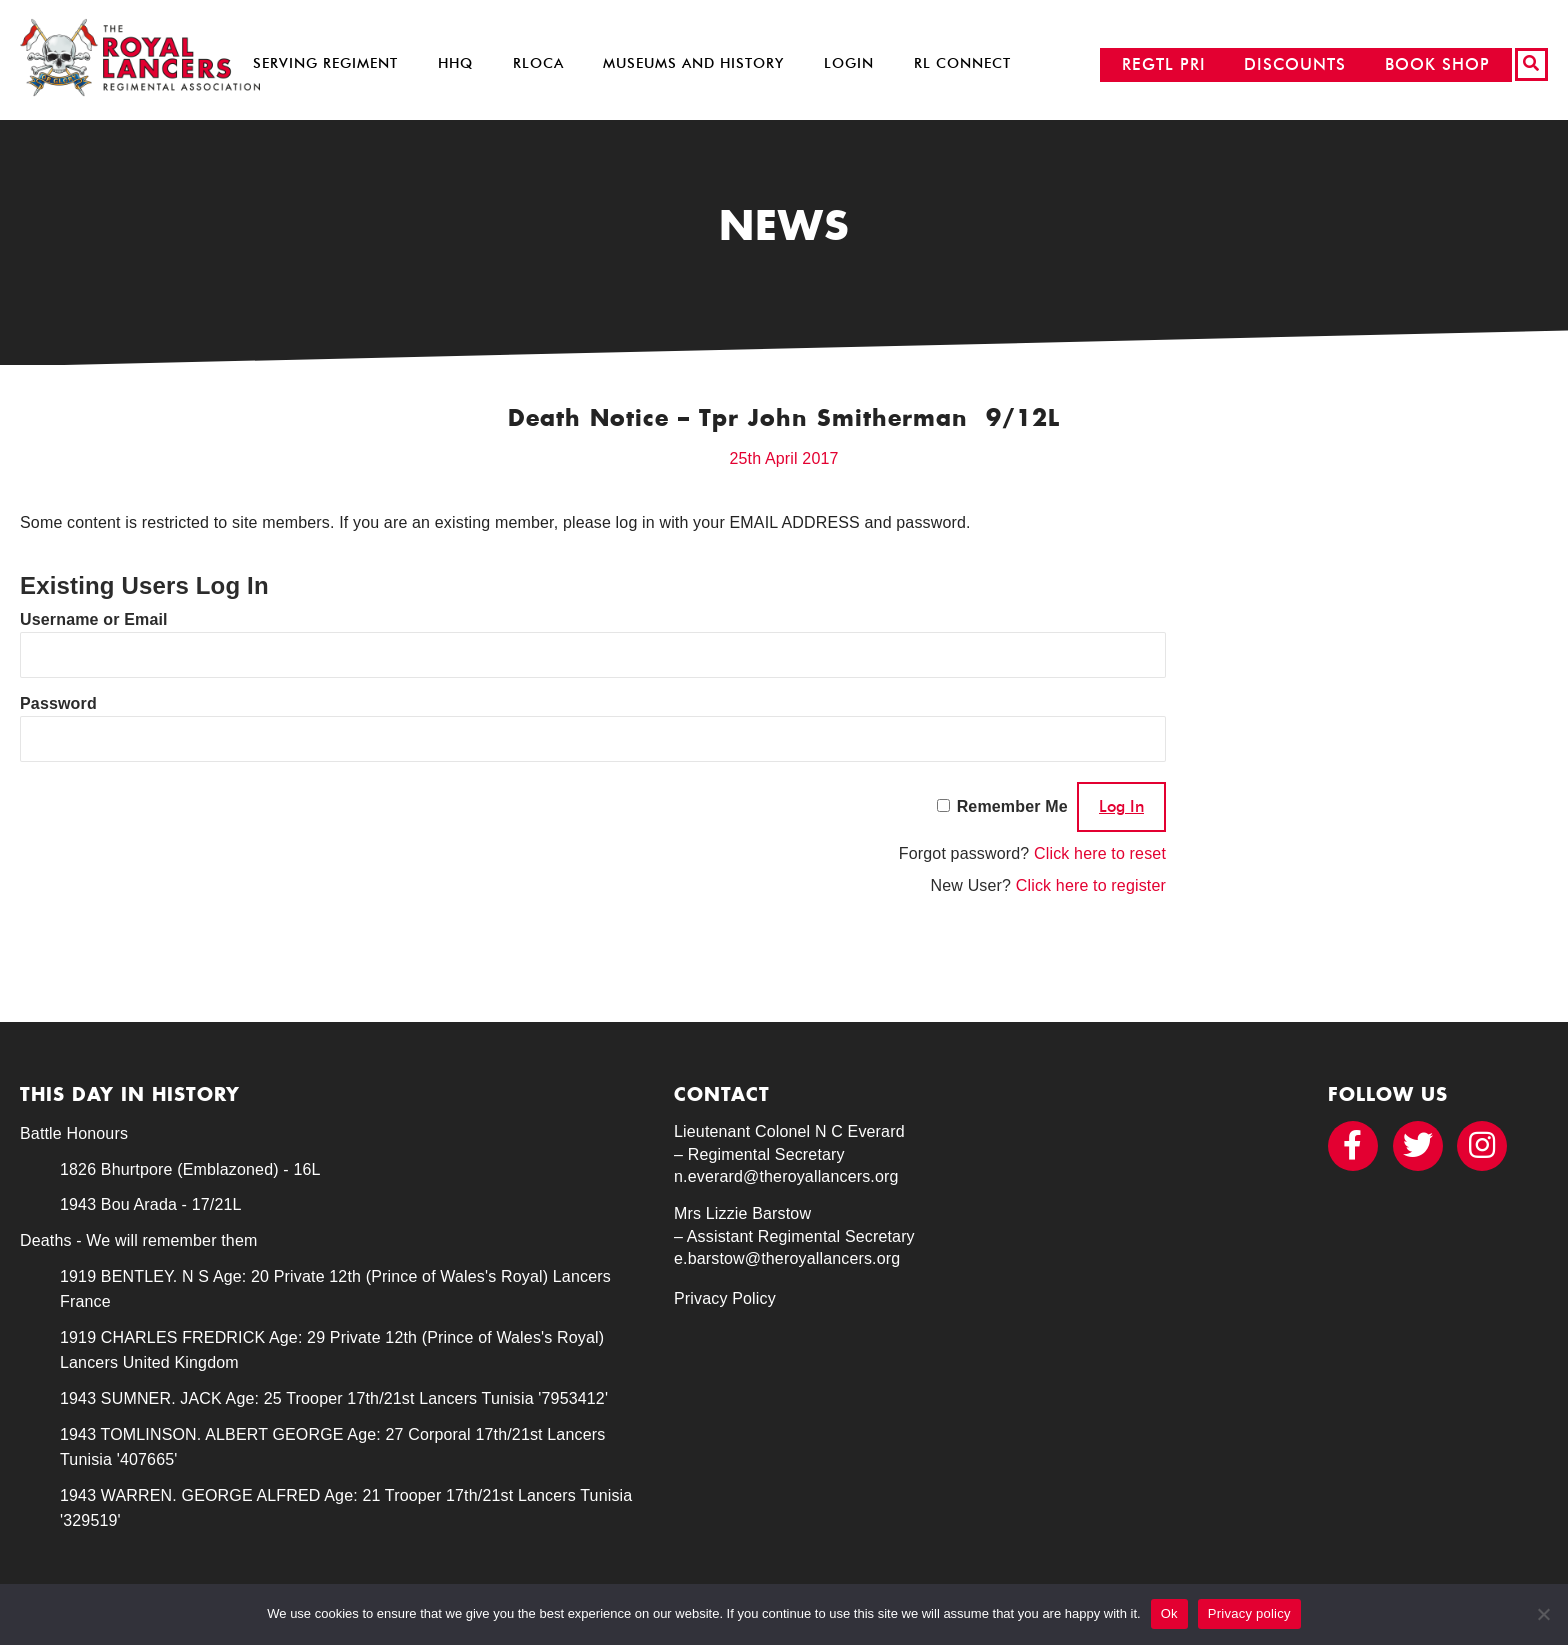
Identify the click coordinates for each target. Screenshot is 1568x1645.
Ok (1169, 1613)
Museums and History (693, 63)
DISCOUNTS (1295, 64)
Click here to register (1091, 885)
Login (849, 63)
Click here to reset (1100, 853)
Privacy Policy (725, 1298)
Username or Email (94, 619)
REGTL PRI (1164, 64)
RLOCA (538, 63)
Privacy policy (1249, 1613)
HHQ (455, 63)
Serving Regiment (325, 63)
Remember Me (1012, 806)
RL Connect (962, 63)
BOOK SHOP (1437, 64)
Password (58, 703)
